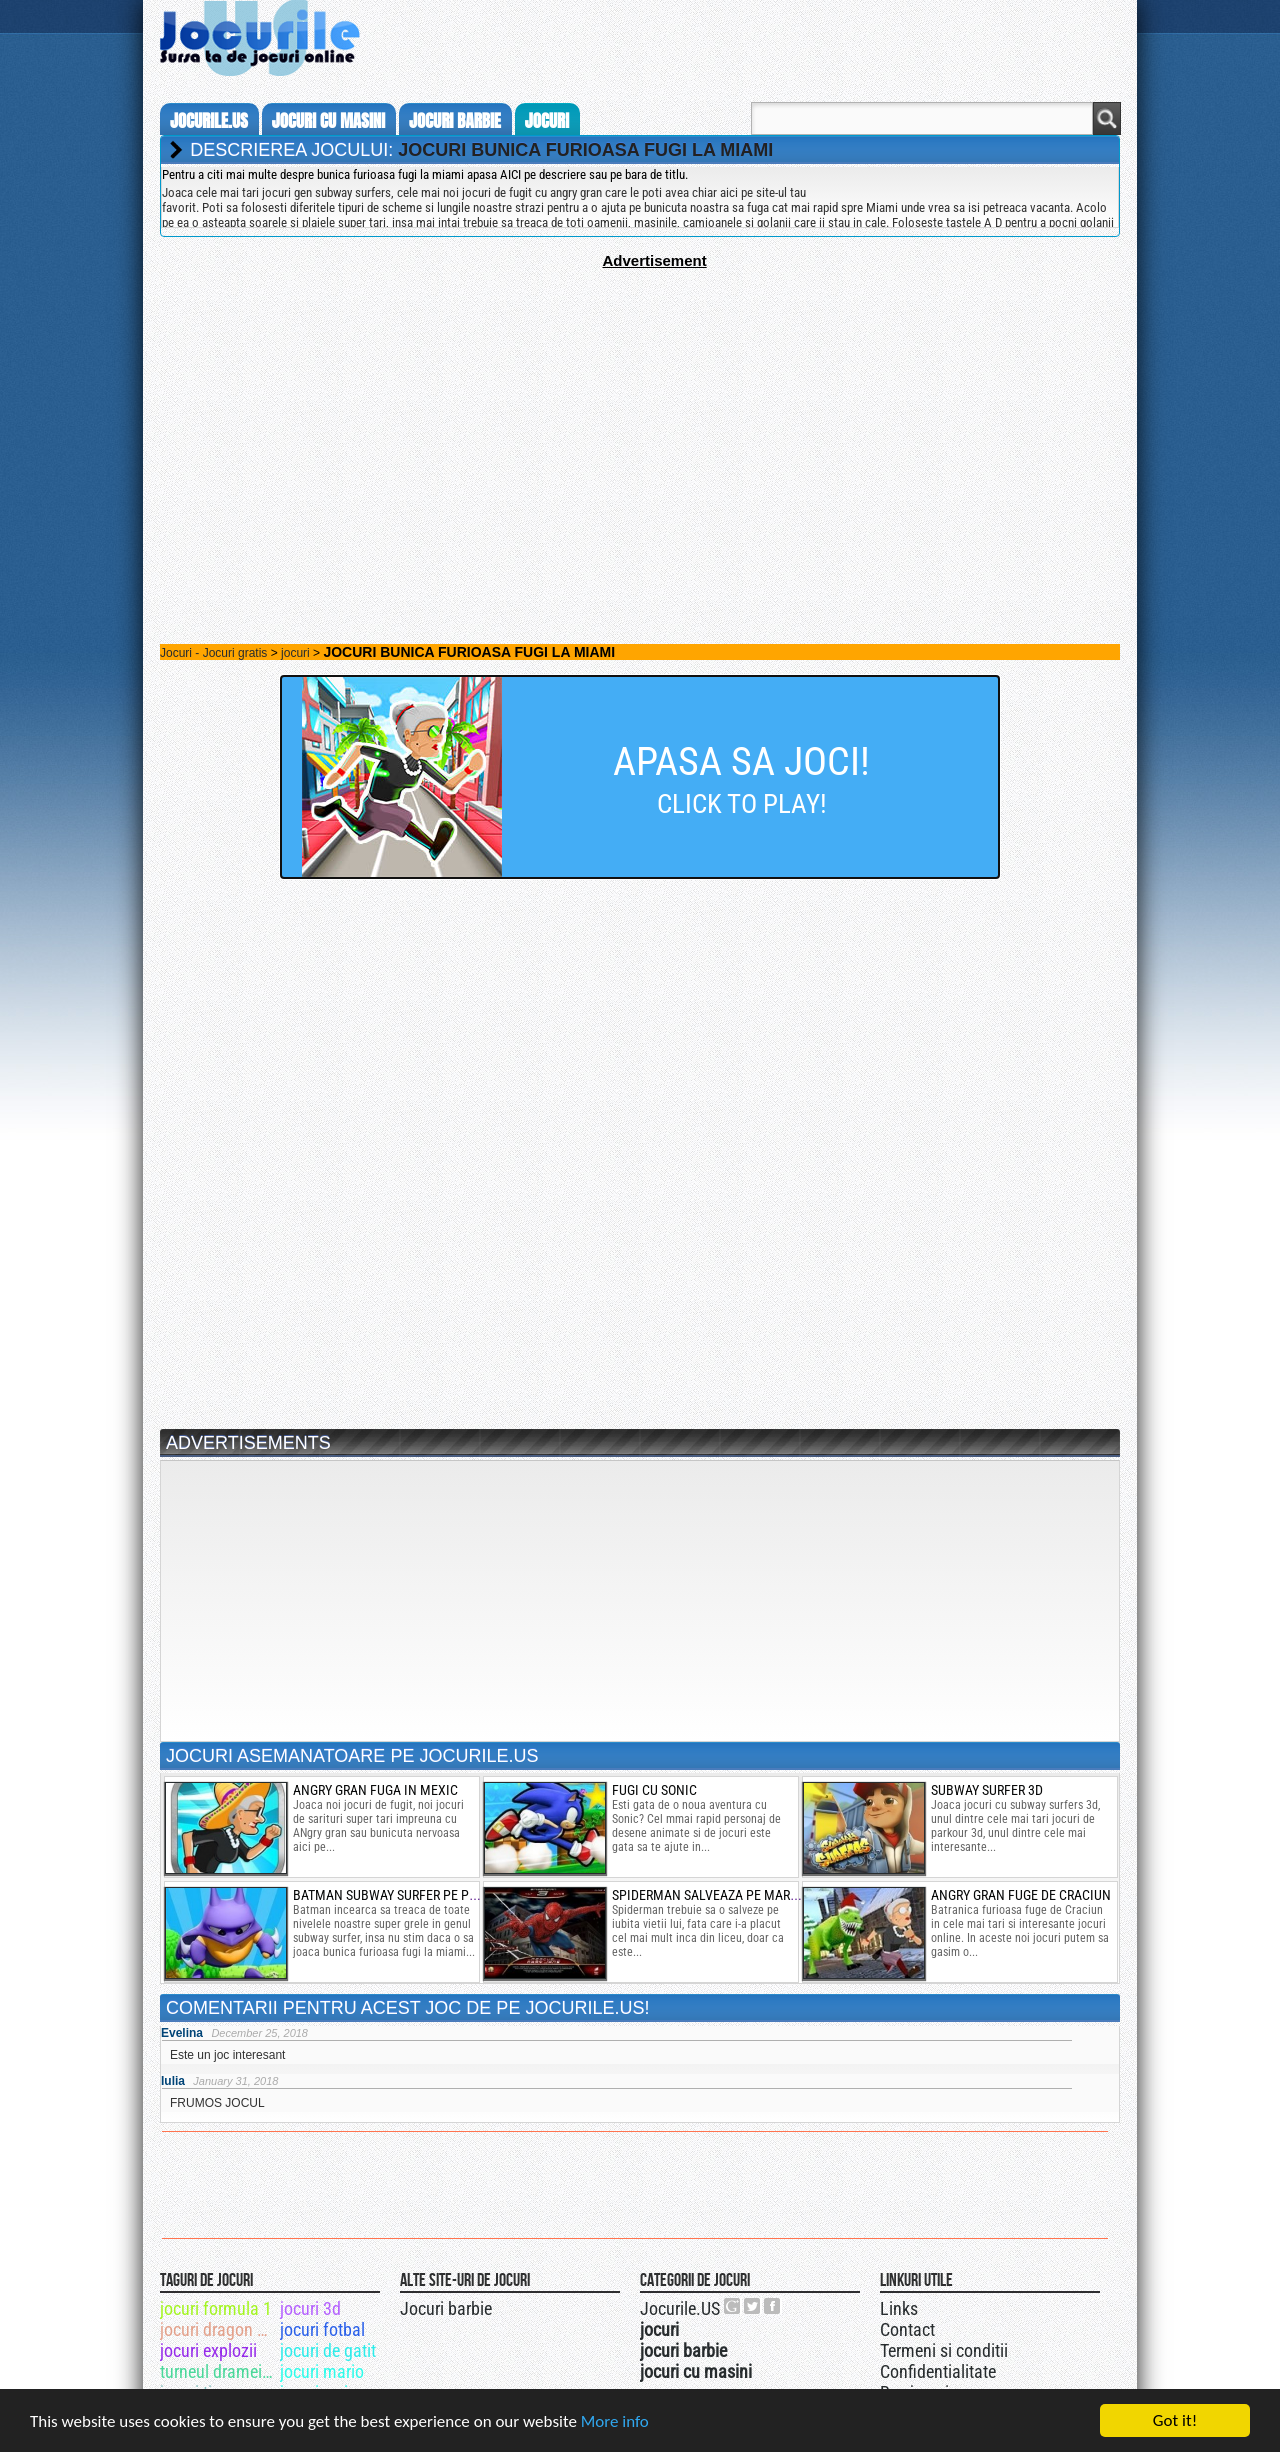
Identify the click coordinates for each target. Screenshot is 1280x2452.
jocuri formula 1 (216, 2308)
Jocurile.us (209, 121)
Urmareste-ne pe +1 (733, 2306)
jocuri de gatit (328, 2350)
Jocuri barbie (446, 2308)
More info (615, 2422)
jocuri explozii (208, 2350)
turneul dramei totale (218, 2371)
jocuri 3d (310, 2308)
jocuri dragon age (218, 2329)
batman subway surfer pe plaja (396, 1895)
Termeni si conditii (944, 2350)
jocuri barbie (455, 121)
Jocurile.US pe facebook (773, 2306)
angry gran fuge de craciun (1021, 1895)
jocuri (547, 121)
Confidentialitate (938, 2371)
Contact (907, 2329)
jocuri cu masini (328, 121)
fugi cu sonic (654, 1790)
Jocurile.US (680, 2308)
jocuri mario (322, 2371)
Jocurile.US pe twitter (753, 2306)
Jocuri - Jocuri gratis (213, 653)
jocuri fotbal (322, 2329)
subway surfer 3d (987, 1790)
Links (899, 2308)
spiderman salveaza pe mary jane (721, 1895)
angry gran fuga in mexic (375, 1790)
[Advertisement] (640, 409)
